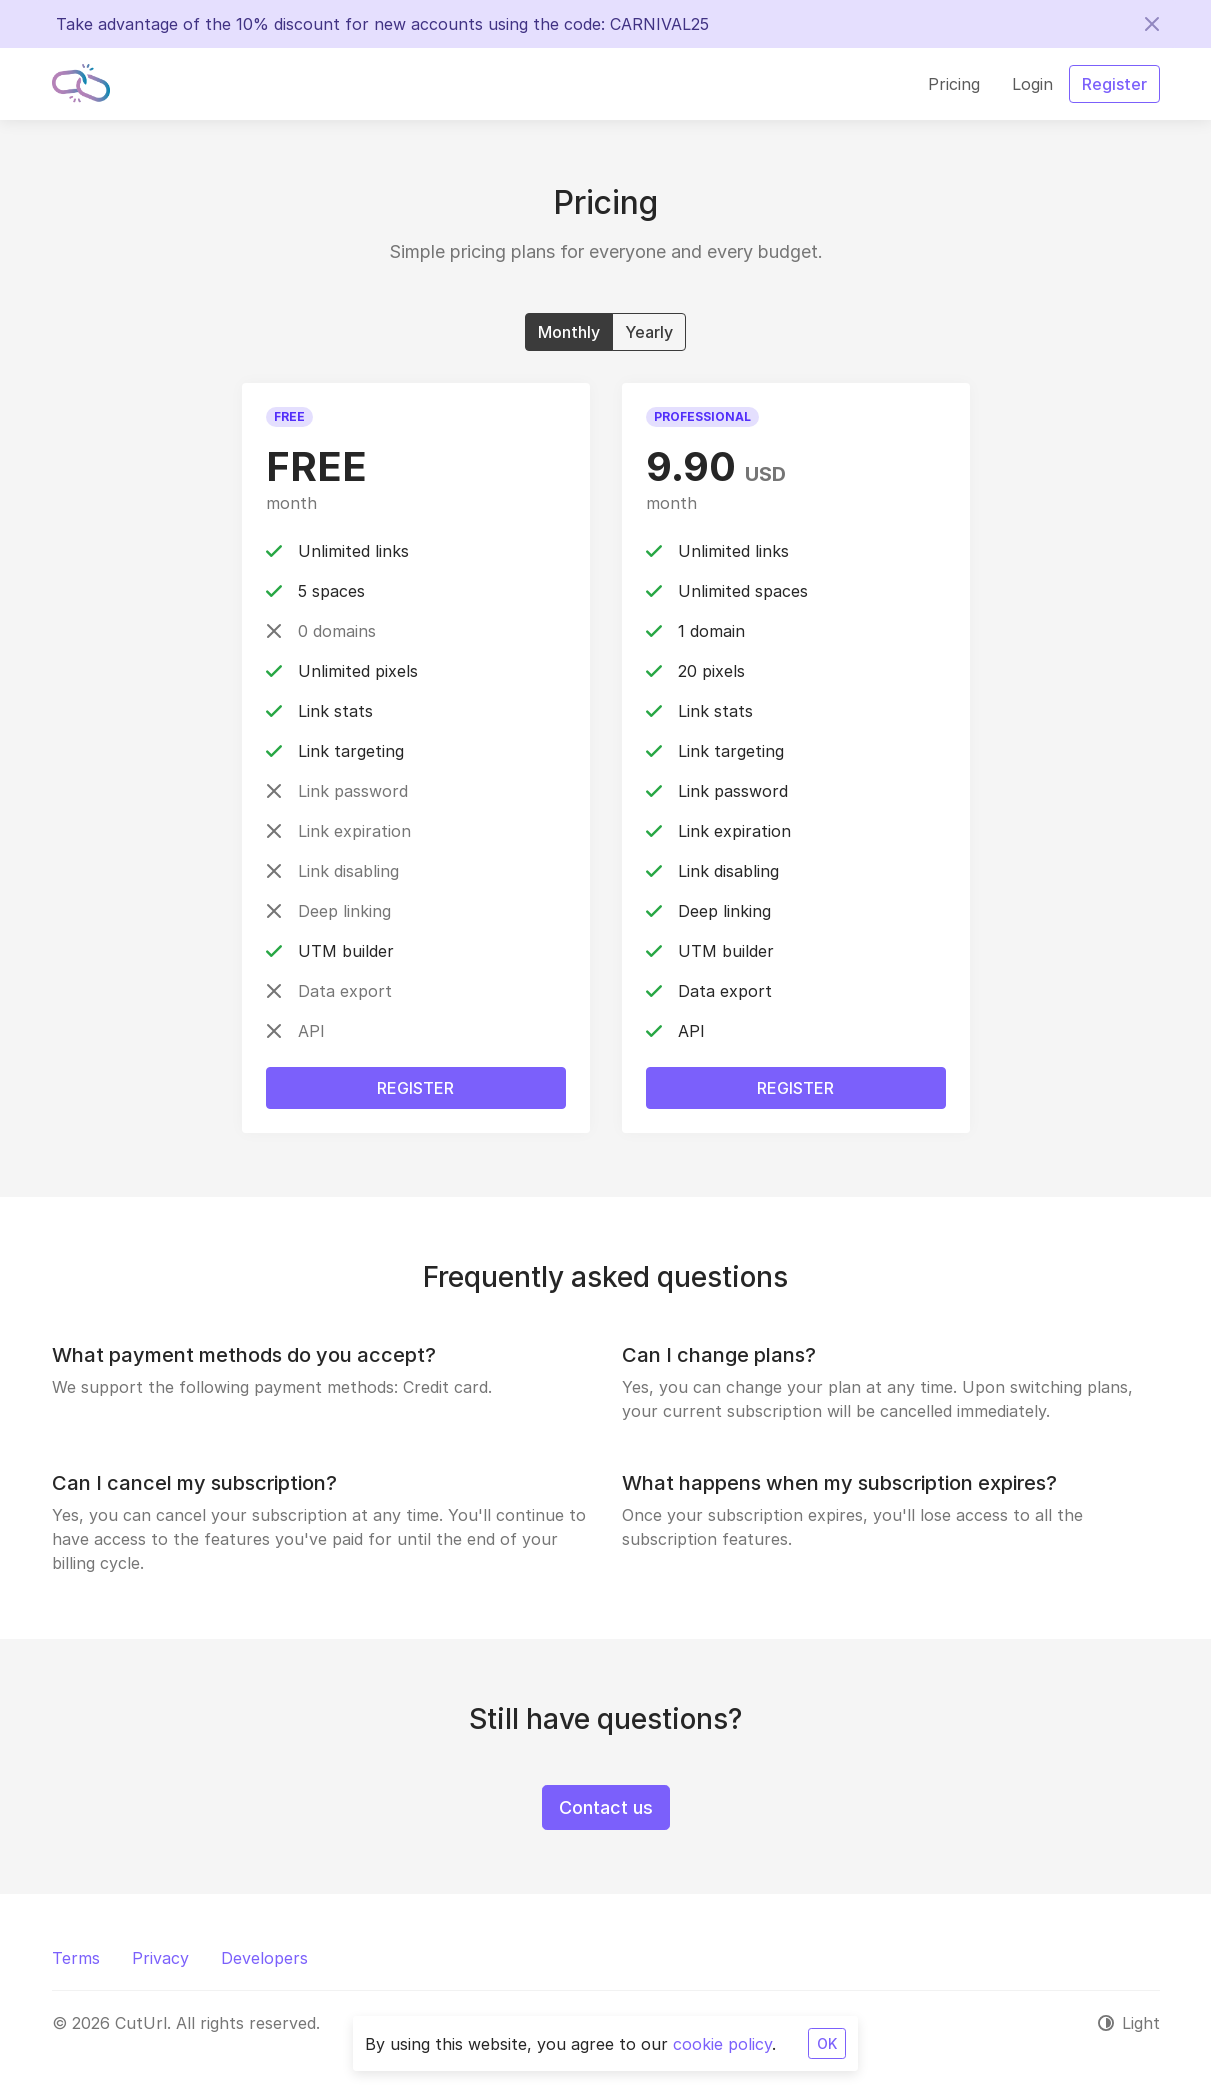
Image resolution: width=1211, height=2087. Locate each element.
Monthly (569, 331)
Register (415, 1088)
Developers (264, 1958)
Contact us (606, 1807)
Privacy (160, 1958)
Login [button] (1032, 84)
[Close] (1152, 24)
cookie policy (722, 2044)
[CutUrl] (81, 84)
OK (827, 2043)
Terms (76, 1958)
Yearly (649, 331)
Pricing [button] (954, 84)
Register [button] (1114, 84)
